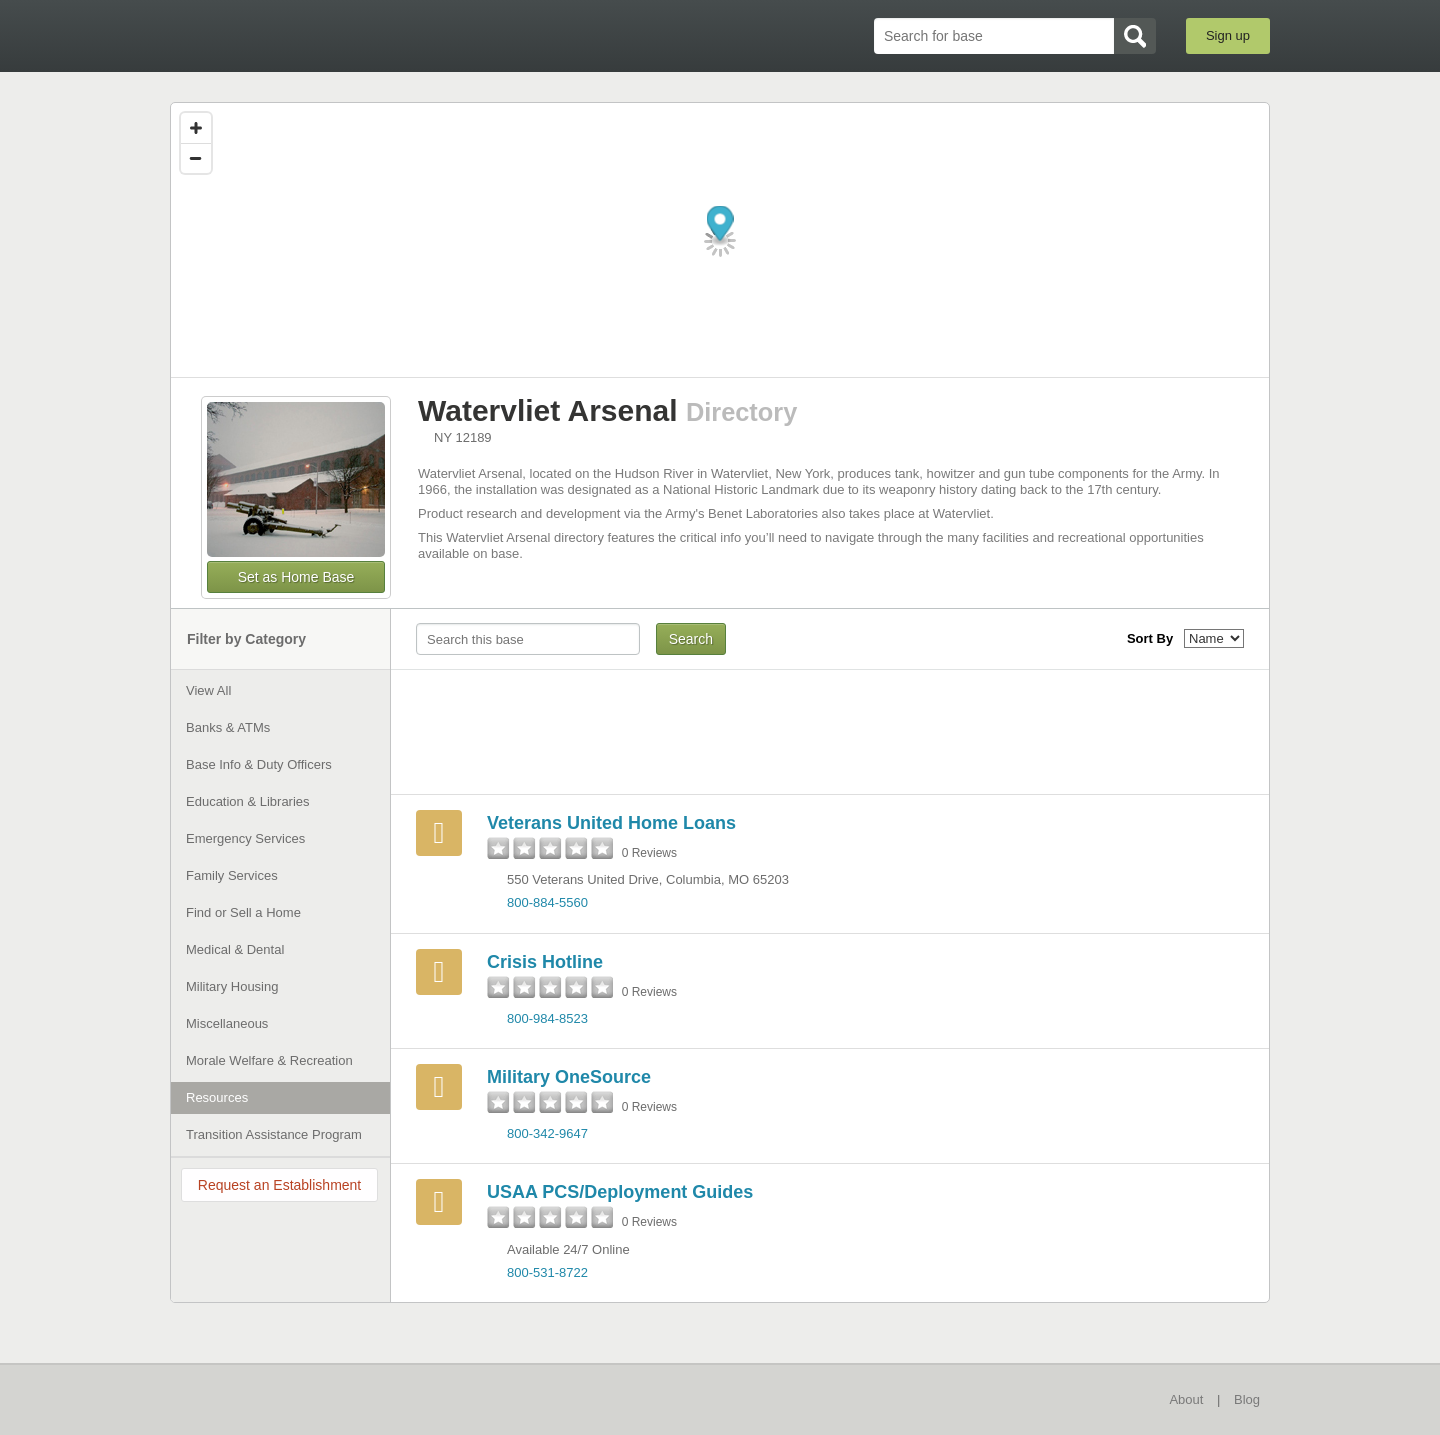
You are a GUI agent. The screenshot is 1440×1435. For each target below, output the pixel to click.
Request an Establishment (279, 1185)
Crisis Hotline (545, 962)
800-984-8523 (547, 1018)
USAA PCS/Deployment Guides (620, 1192)
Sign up (1228, 35)
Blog (1247, 1399)
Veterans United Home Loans (611, 823)
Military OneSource (569, 1077)
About (1186, 1399)
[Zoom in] (196, 128)
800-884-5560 (547, 902)
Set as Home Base (296, 577)
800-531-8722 (547, 1272)
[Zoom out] (196, 158)
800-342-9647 (547, 1133)
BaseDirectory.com (316, 35)
